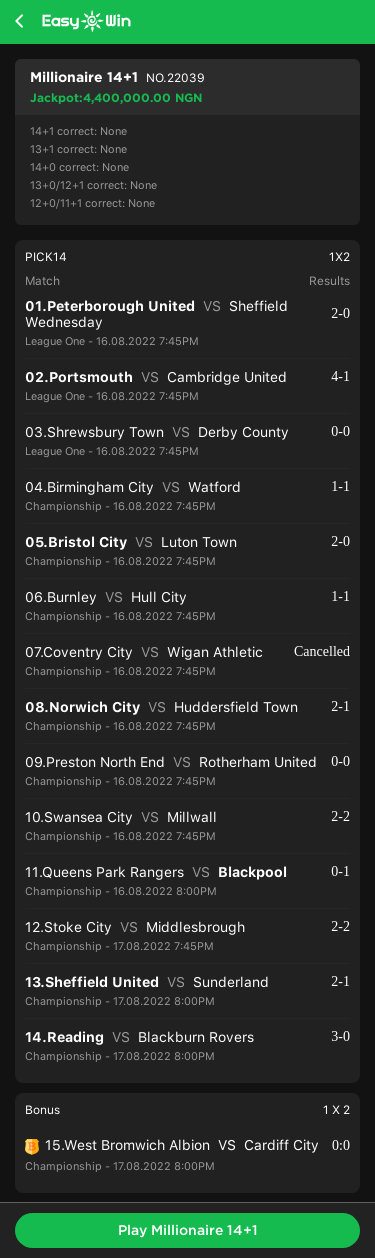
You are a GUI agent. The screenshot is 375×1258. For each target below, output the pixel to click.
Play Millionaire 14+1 (188, 1230)
